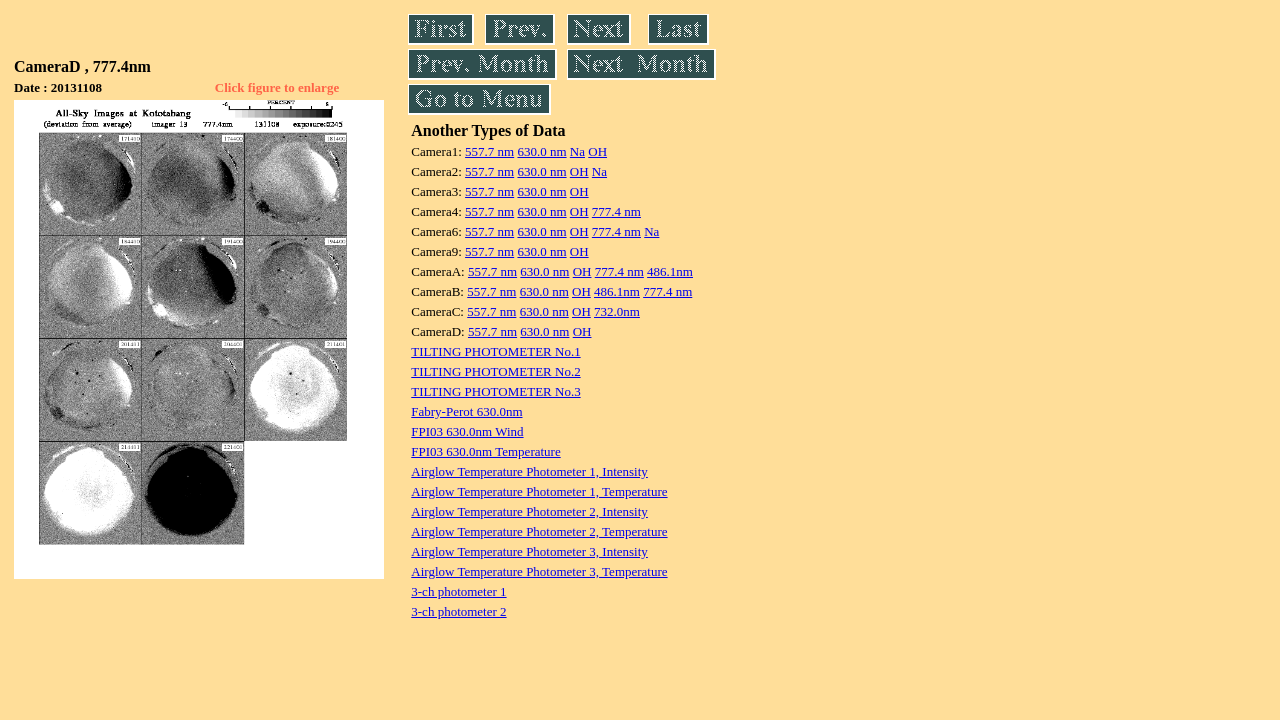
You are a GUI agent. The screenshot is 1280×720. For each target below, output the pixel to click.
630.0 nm (541, 151)
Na (577, 151)
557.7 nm (489, 151)
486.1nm (670, 271)
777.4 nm (616, 211)
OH (597, 151)
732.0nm (617, 311)
